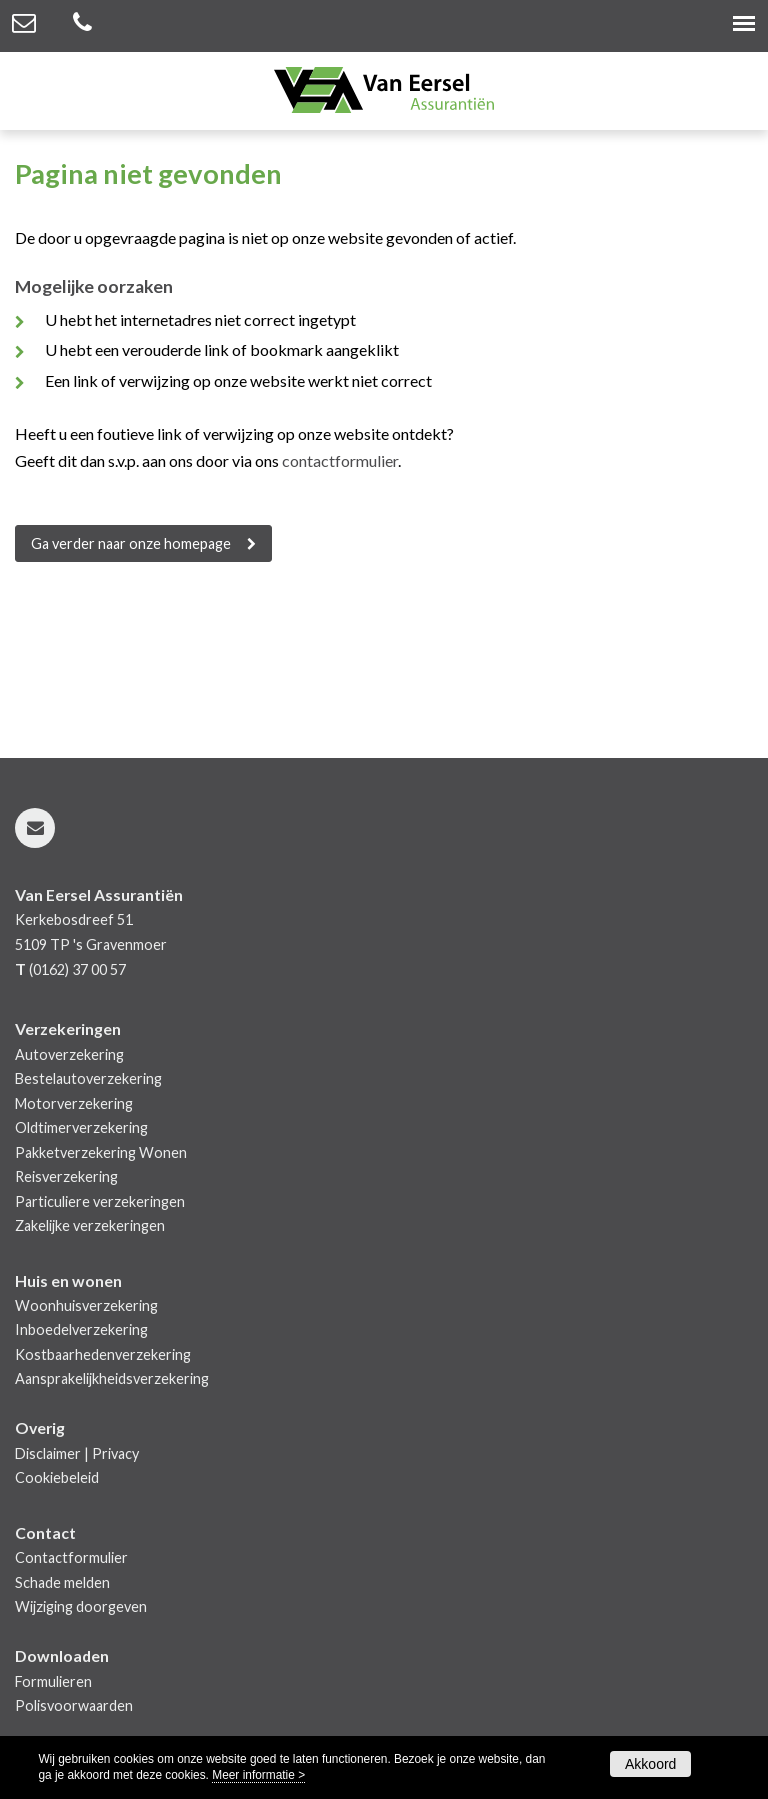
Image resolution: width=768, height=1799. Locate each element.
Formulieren (53, 1681)
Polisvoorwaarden (74, 1705)
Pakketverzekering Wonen (101, 1152)
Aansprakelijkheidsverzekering (112, 1378)
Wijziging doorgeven (81, 1606)
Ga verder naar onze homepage (131, 543)
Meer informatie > (258, 1775)
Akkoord (650, 1764)
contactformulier (340, 460)
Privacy (115, 1453)
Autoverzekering (69, 1054)
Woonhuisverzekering (86, 1305)
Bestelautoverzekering (88, 1078)
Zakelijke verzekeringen (90, 1225)
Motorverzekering (74, 1103)
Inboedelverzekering (81, 1329)
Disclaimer (48, 1453)
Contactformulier (71, 1557)
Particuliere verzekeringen (100, 1201)
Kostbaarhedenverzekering (103, 1354)
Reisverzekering (66, 1176)
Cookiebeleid (57, 1477)
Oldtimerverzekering (81, 1127)
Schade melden (62, 1582)
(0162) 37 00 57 (77, 969)
